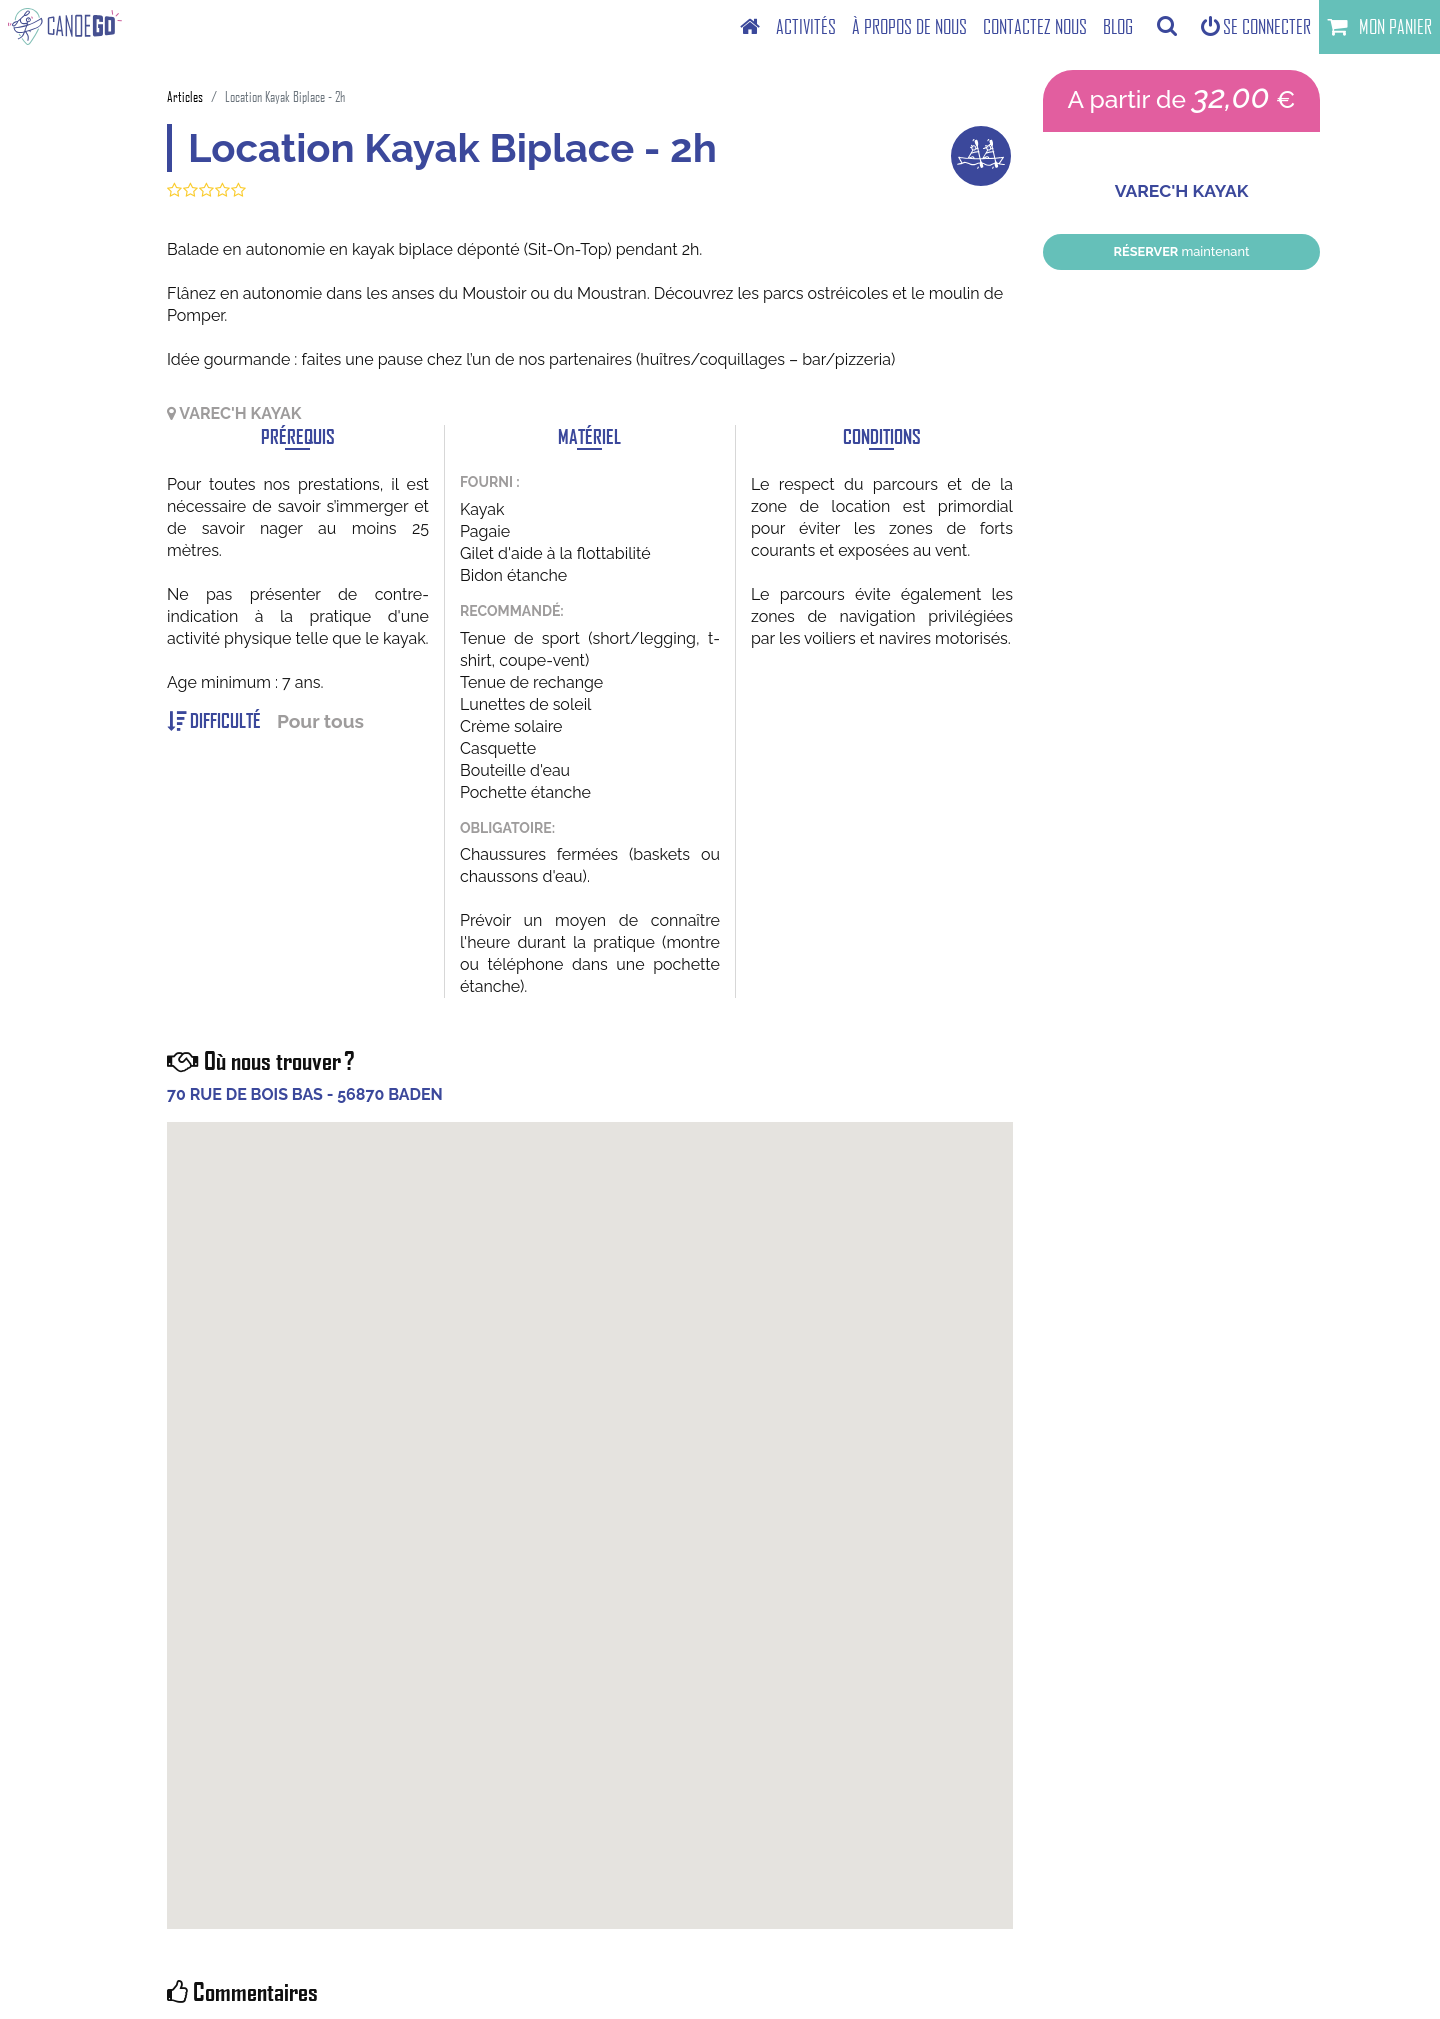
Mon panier (1379, 26)
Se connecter (1256, 26)
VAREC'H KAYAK (1182, 191)
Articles (185, 96)
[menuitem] (750, 27)
